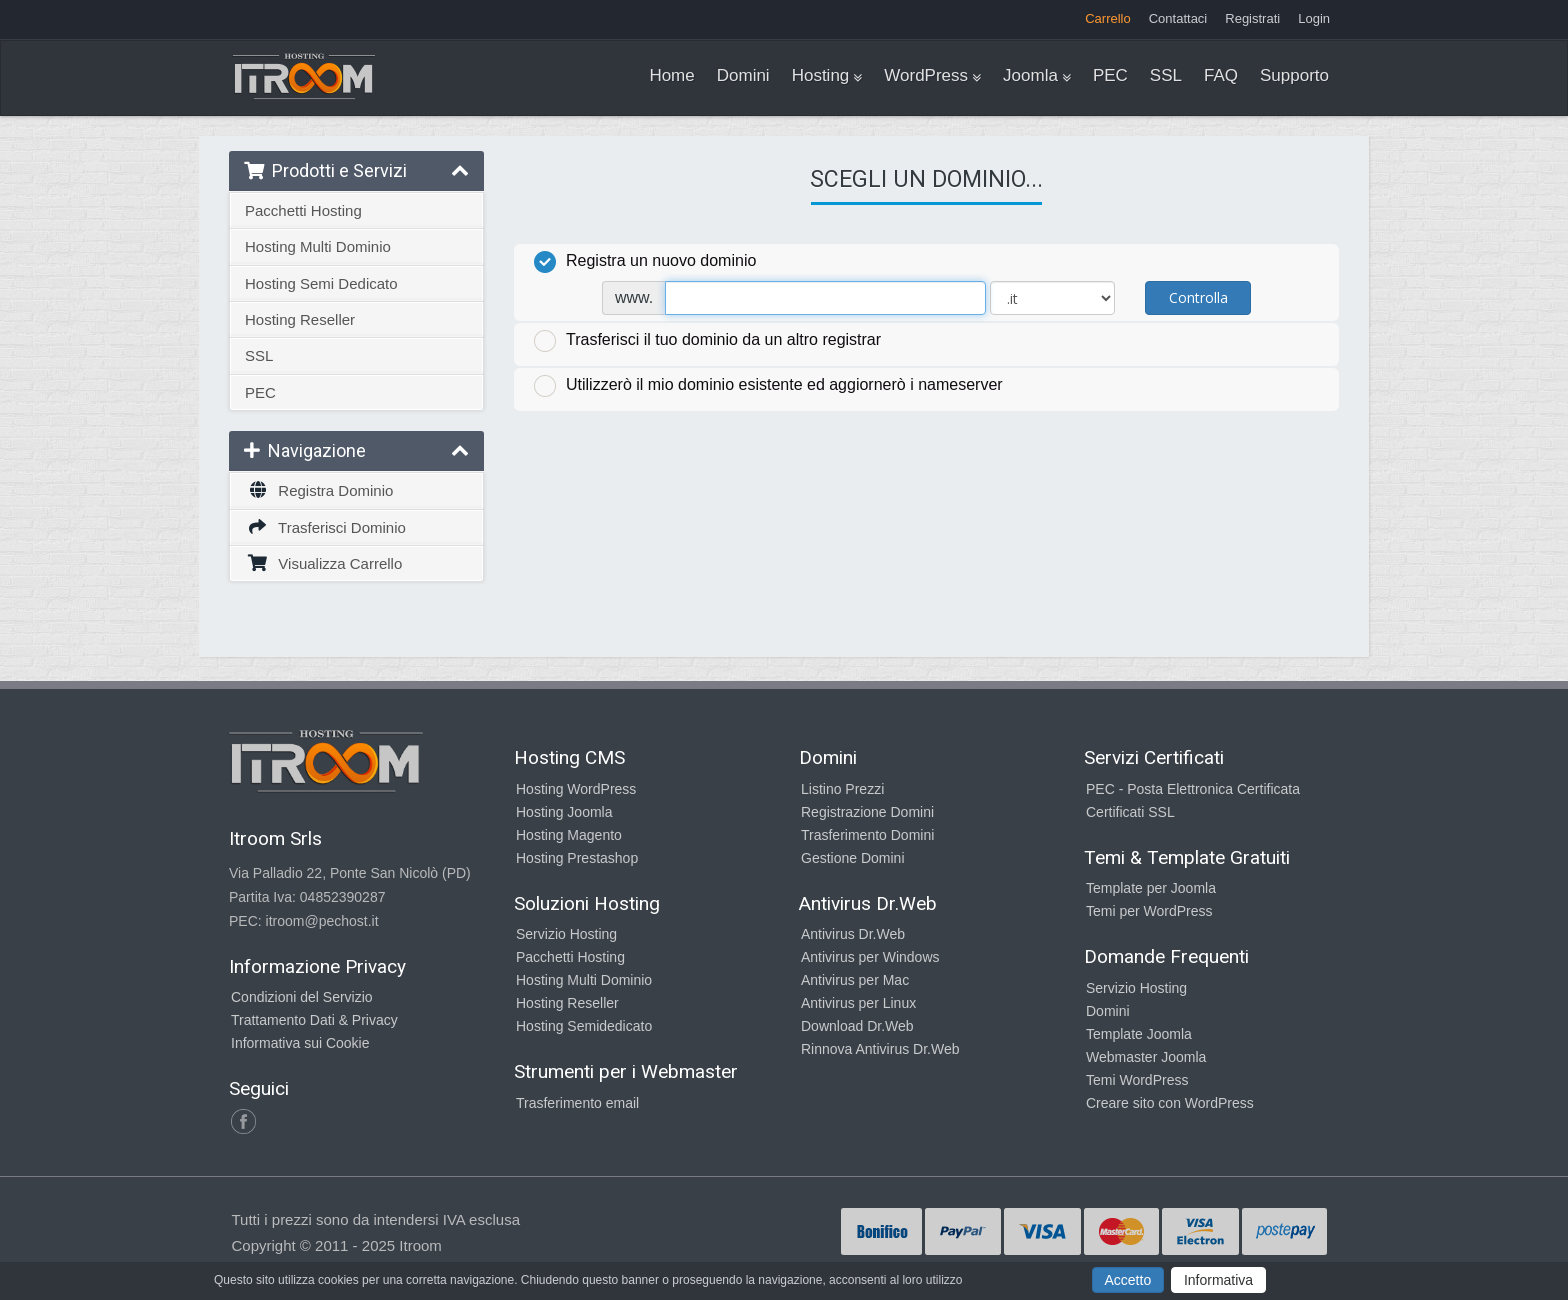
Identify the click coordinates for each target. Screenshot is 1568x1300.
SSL (1166, 75)
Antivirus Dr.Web (853, 934)
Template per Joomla (1151, 888)
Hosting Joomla (564, 812)
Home (671, 75)
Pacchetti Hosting (303, 210)
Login (1314, 18)
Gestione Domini (853, 858)
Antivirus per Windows (870, 957)
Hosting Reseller (300, 319)
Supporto (1294, 75)
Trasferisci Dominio (325, 527)
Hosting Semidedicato (584, 1026)
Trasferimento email (577, 1103)
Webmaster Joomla (1146, 1057)
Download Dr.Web (857, 1026)
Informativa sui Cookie (300, 1043)
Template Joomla (1139, 1034)
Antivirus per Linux (858, 1003)
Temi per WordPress (1149, 911)
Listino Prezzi (842, 789)
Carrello (1108, 18)
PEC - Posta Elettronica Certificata (1193, 789)
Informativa (1218, 1280)
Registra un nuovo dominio (645, 262)
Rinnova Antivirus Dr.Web (880, 1049)
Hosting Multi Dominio (318, 246)
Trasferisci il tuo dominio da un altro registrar (707, 341)
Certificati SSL (1130, 812)
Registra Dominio (319, 490)
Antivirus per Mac (855, 980)
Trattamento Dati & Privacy (314, 1020)
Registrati (1252, 18)
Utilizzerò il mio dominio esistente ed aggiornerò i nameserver (768, 386)
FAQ (1221, 75)
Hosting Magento (569, 835)
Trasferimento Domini (867, 835)
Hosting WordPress (576, 789)
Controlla (1198, 297)
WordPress (926, 75)
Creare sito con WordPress (1170, 1103)
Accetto (1128, 1280)
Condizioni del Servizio (302, 997)
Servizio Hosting (566, 934)
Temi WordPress (1137, 1080)
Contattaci (1178, 18)
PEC (1110, 75)
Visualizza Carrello (323, 563)
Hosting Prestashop (577, 858)
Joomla (1030, 75)
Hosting (821, 75)
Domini (743, 75)
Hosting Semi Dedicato (321, 283)
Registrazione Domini (867, 812)
